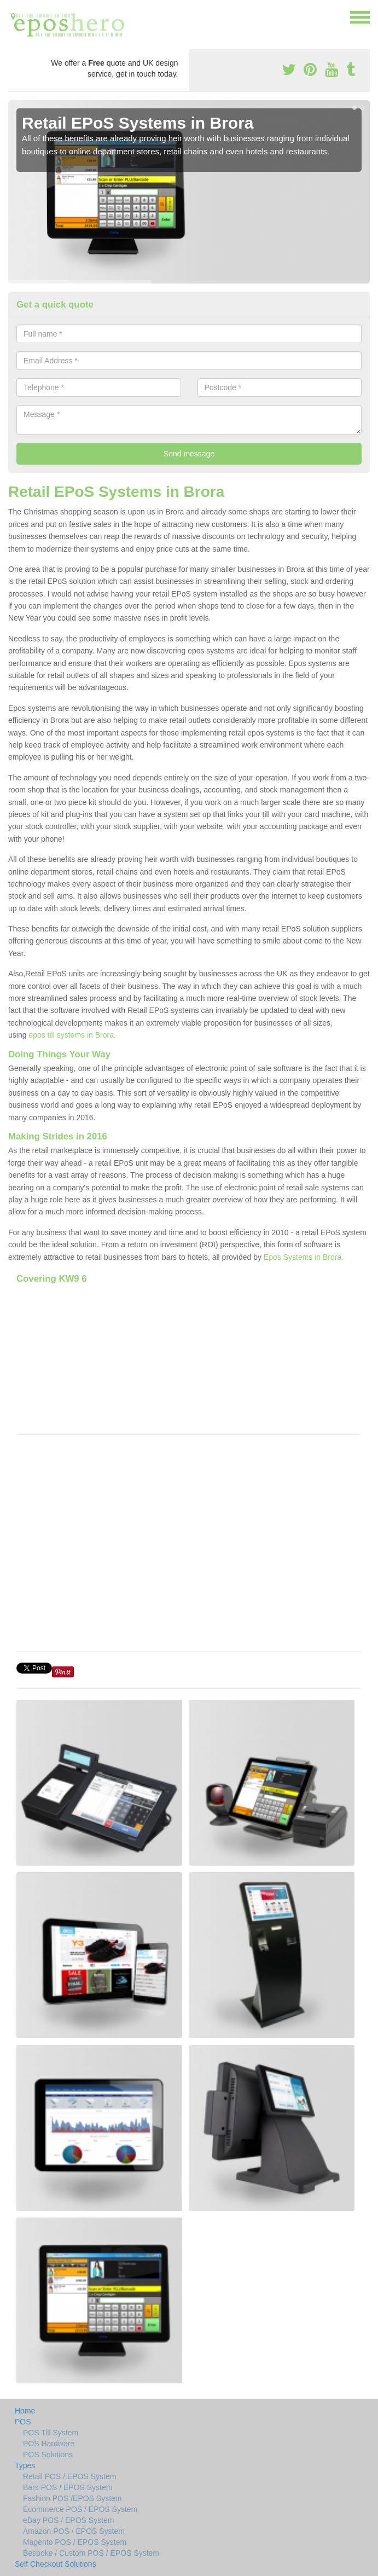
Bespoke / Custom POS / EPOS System (91, 2553)
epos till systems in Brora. (72, 1035)
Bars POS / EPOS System (67, 2487)
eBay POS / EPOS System (68, 2520)
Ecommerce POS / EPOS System (80, 2509)
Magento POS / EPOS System (74, 2542)
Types (25, 2465)
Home (25, 2410)
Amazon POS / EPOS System (74, 2531)
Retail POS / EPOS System (69, 2476)
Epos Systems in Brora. (304, 1257)
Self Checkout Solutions (55, 2564)
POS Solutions (48, 2454)
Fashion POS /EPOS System (72, 2498)
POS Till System (50, 2432)
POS (23, 2421)
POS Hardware (48, 2443)
